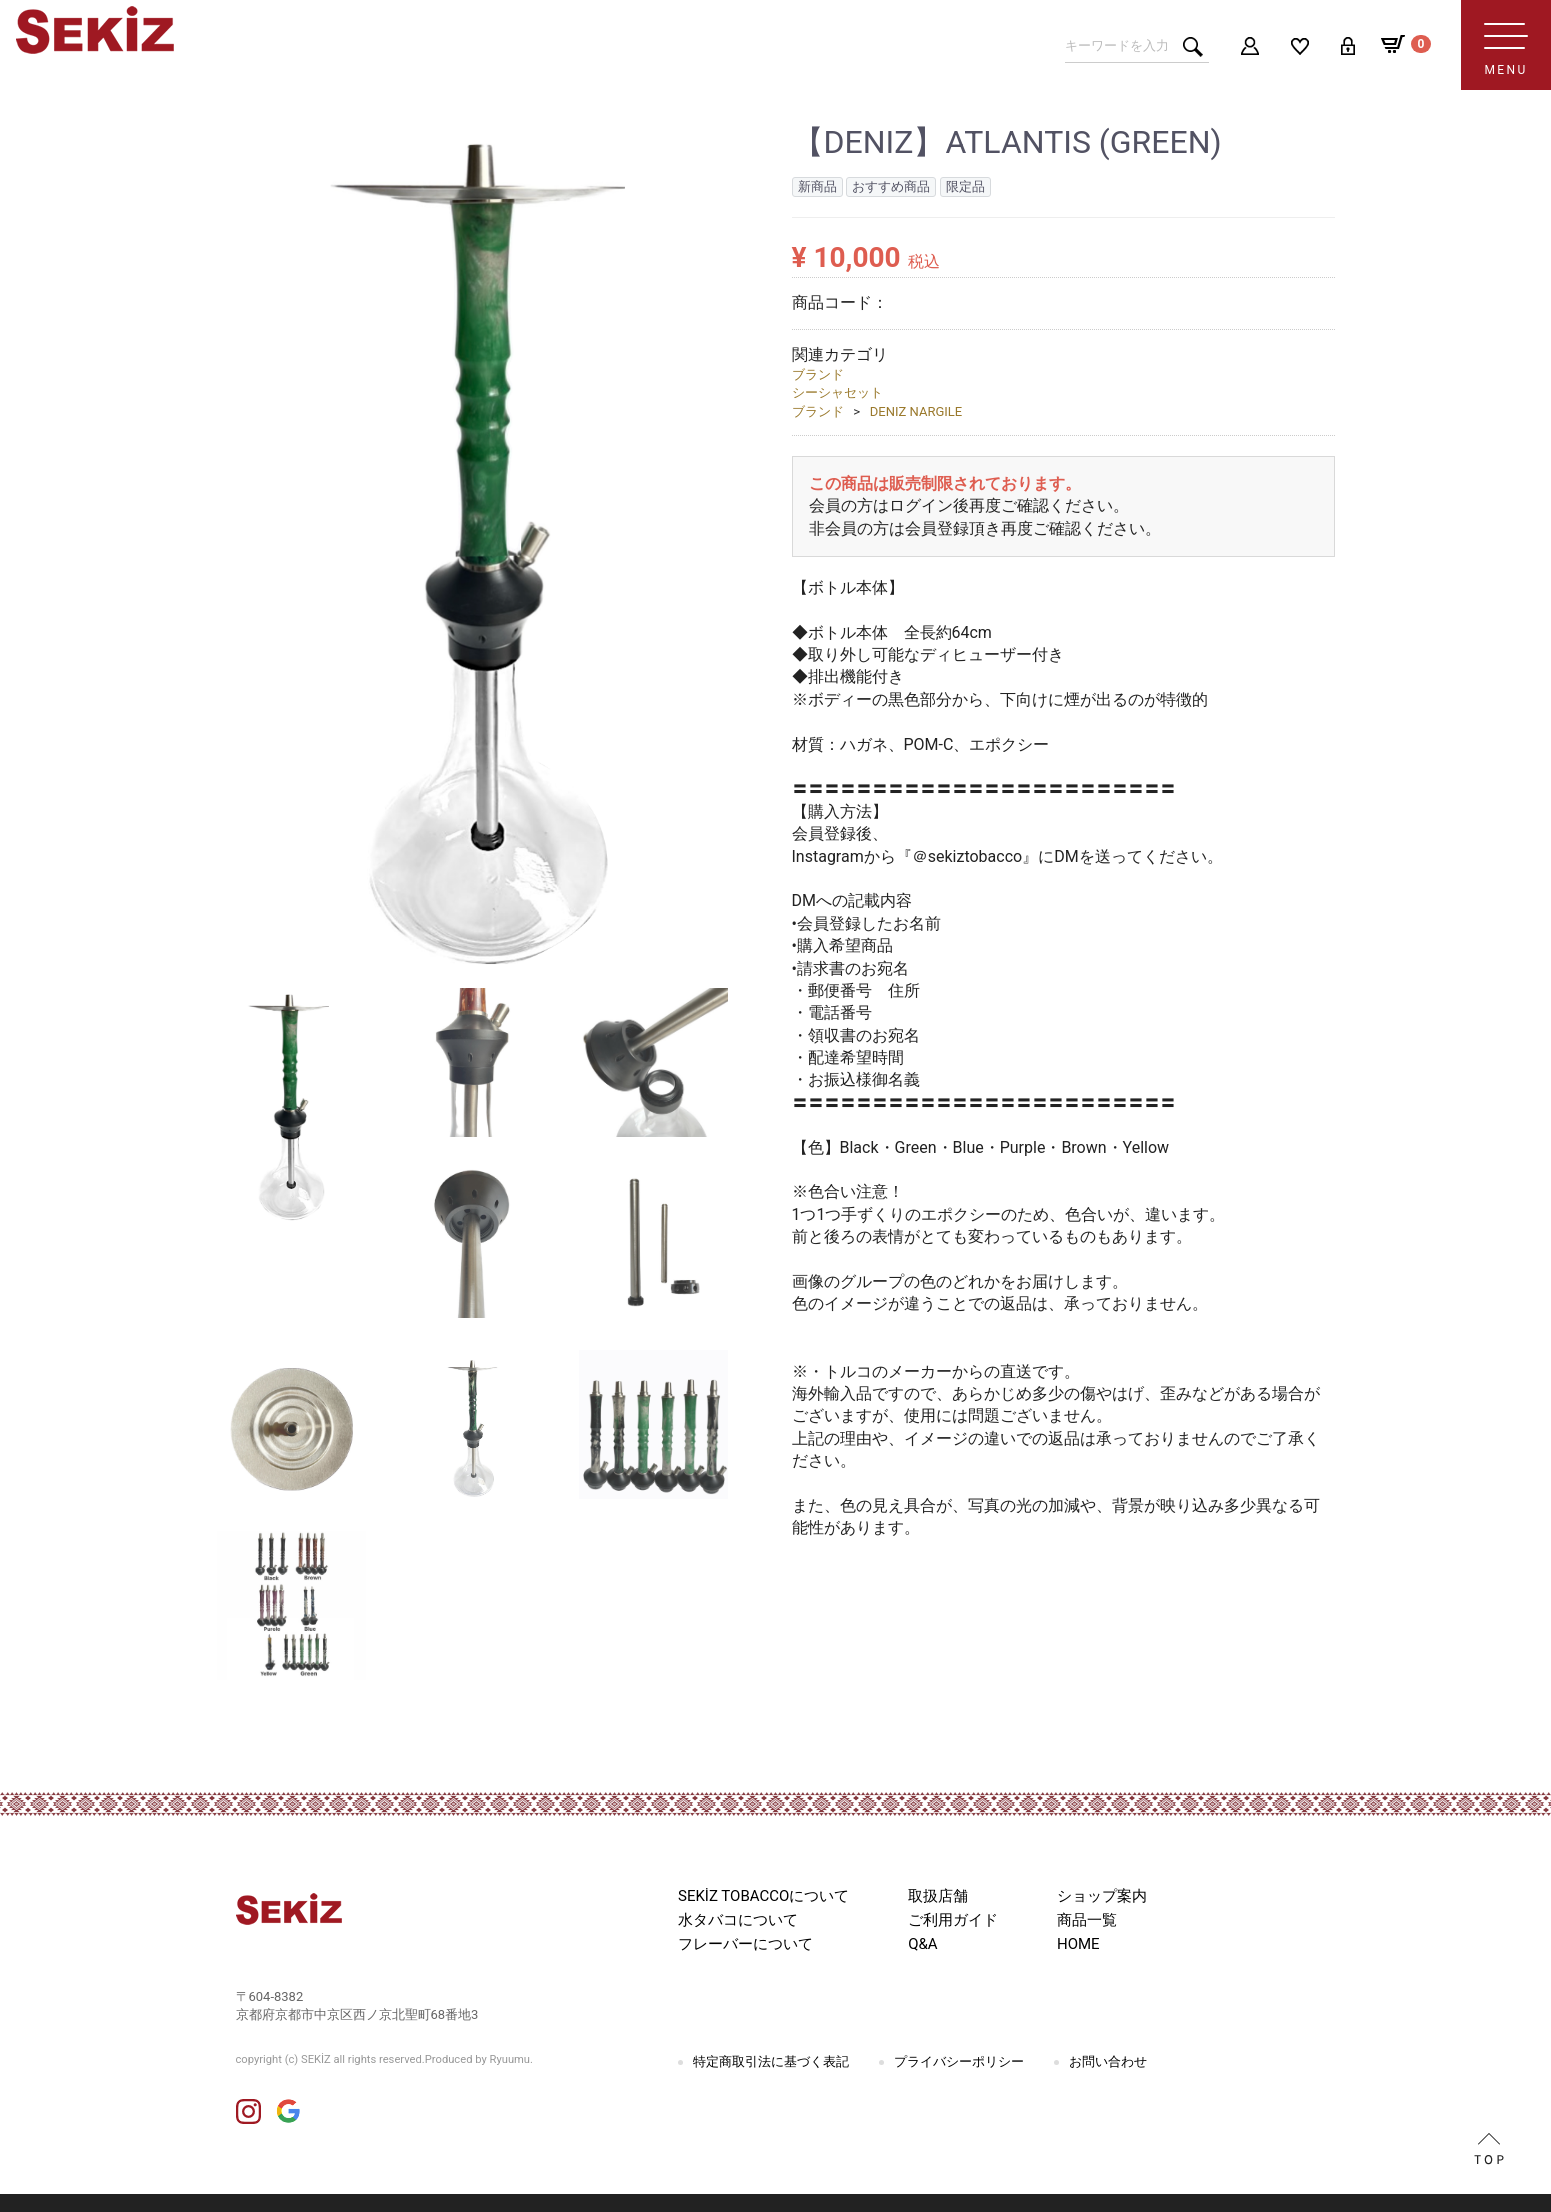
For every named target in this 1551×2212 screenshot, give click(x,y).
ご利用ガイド (953, 1920)
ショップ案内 (1102, 1896)
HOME (1078, 1944)
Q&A (922, 1944)
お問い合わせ (1108, 2061)
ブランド (818, 374)
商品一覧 (1087, 1920)
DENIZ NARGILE (916, 411)
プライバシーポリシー (959, 2061)
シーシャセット (837, 392)
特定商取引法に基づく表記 (771, 2061)
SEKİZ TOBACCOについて (763, 1896)
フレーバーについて (745, 1944)
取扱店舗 (938, 1896)
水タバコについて (738, 1920)
